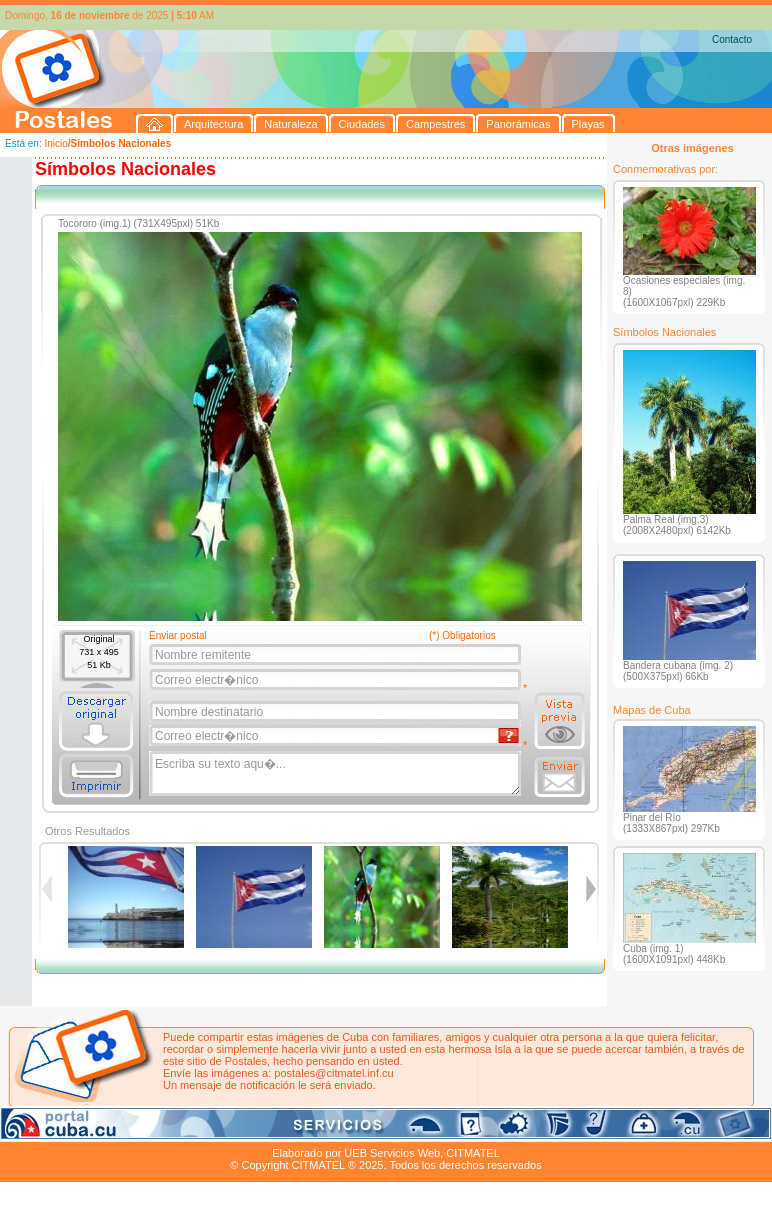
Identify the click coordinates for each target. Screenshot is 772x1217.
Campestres (249, 1130)
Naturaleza (129, 1130)
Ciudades (188, 1130)
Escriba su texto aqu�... (336, 774)
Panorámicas (321, 1130)
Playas (378, 1130)
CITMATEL (473, 1153)
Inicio (55, 143)
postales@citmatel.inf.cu (333, 1073)
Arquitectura (63, 1130)
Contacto (732, 39)
